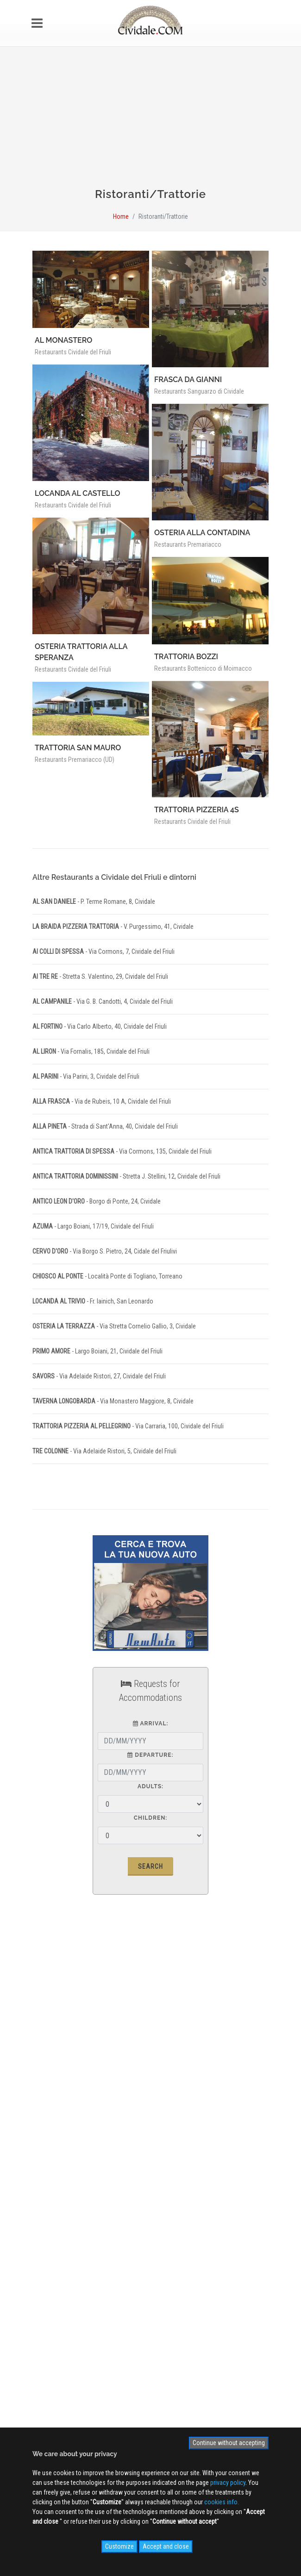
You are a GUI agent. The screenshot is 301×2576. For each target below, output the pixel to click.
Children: (151, 1818)
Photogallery (56, 2234)
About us (52, 2097)
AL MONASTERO (63, 340)
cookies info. (221, 2502)
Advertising (54, 2110)
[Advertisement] (150, 121)
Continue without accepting (229, 2442)
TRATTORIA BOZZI (186, 656)
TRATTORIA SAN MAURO (78, 747)
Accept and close (166, 2546)
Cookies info (57, 2151)
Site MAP (56, 2164)
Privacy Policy (58, 2137)
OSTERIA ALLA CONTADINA (202, 532)
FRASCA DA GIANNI (188, 379)
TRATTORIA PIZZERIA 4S (196, 809)
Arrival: (151, 1723)
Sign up (150, 2310)
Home (121, 216)
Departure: (150, 1755)
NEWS (48, 2261)
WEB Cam (52, 2221)
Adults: (150, 1786)
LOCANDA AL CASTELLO (77, 493)
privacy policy (227, 2482)
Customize (119, 2546)
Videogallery (56, 2248)
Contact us (54, 2124)
